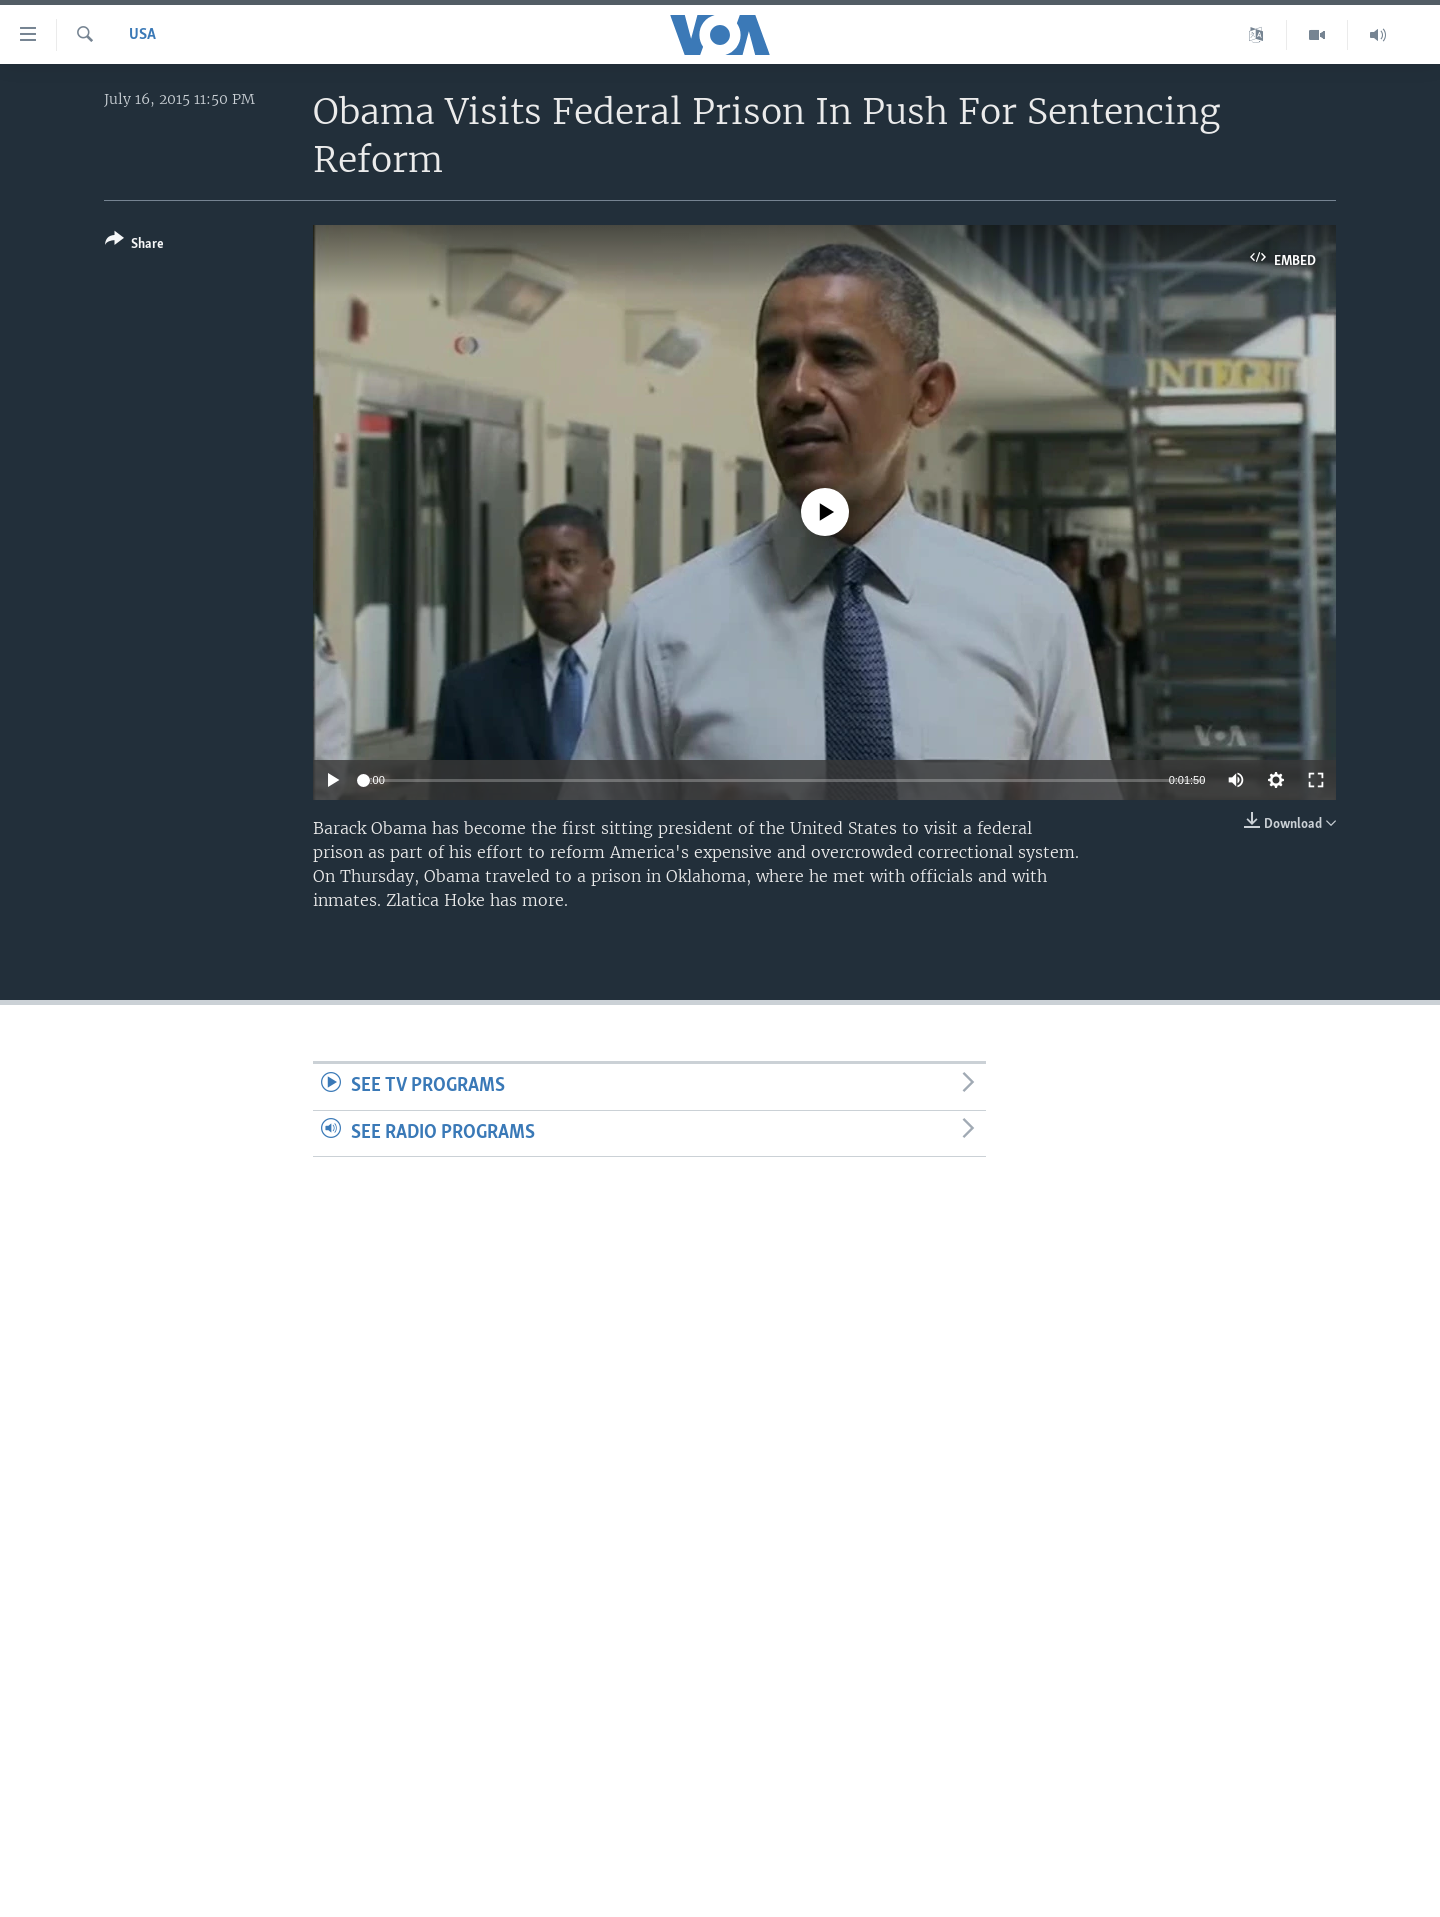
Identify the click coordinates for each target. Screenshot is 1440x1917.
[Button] (134, 245)
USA (142, 35)
